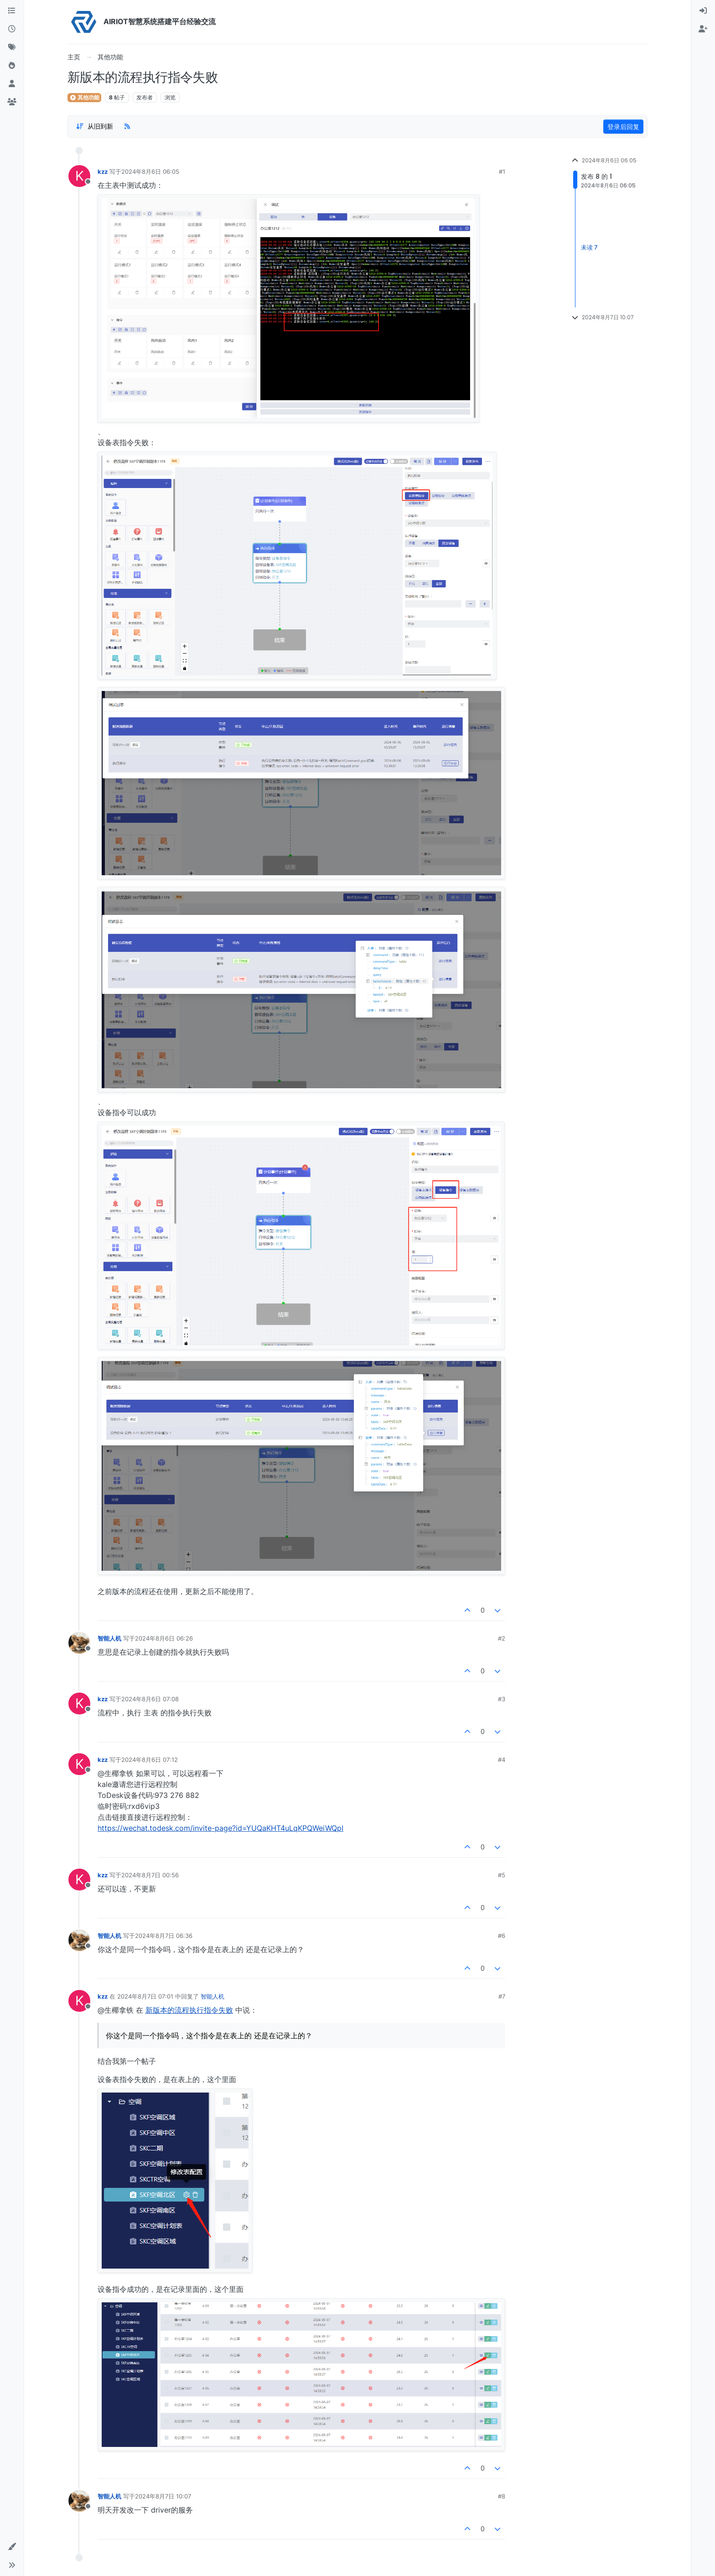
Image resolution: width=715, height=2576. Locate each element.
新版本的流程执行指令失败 (189, 2010)
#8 (501, 2496)
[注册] (703, 29)
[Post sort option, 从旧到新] (94, 126)
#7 (501, 1996)
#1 (502, 171)
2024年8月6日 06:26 (164, 1638)
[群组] (12, 102)
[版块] (12, 11)
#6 (501, 1935)
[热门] (12, 65)
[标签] (12, 47)
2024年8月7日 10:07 (163, 2496)
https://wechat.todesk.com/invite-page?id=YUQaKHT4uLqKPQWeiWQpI (220, 1828)
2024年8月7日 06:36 (163, 1935)
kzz (103, 171)
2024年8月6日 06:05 (150, 171)
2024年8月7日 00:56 (150, 1875)
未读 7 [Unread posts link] (589, 247)
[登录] (703, 11)
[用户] (12, 84)
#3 (501, 1699)
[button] (12, 2547)
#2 (501, 1638)
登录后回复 (623, 126)
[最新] (12, 29)
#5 (501, 1875)
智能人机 (109, 1638)
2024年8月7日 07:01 (145, 1996)
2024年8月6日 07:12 (149, 1759)
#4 (501, 1759)
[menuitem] (703, 11)
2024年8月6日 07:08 (150, 1699)
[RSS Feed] (127, 126)
